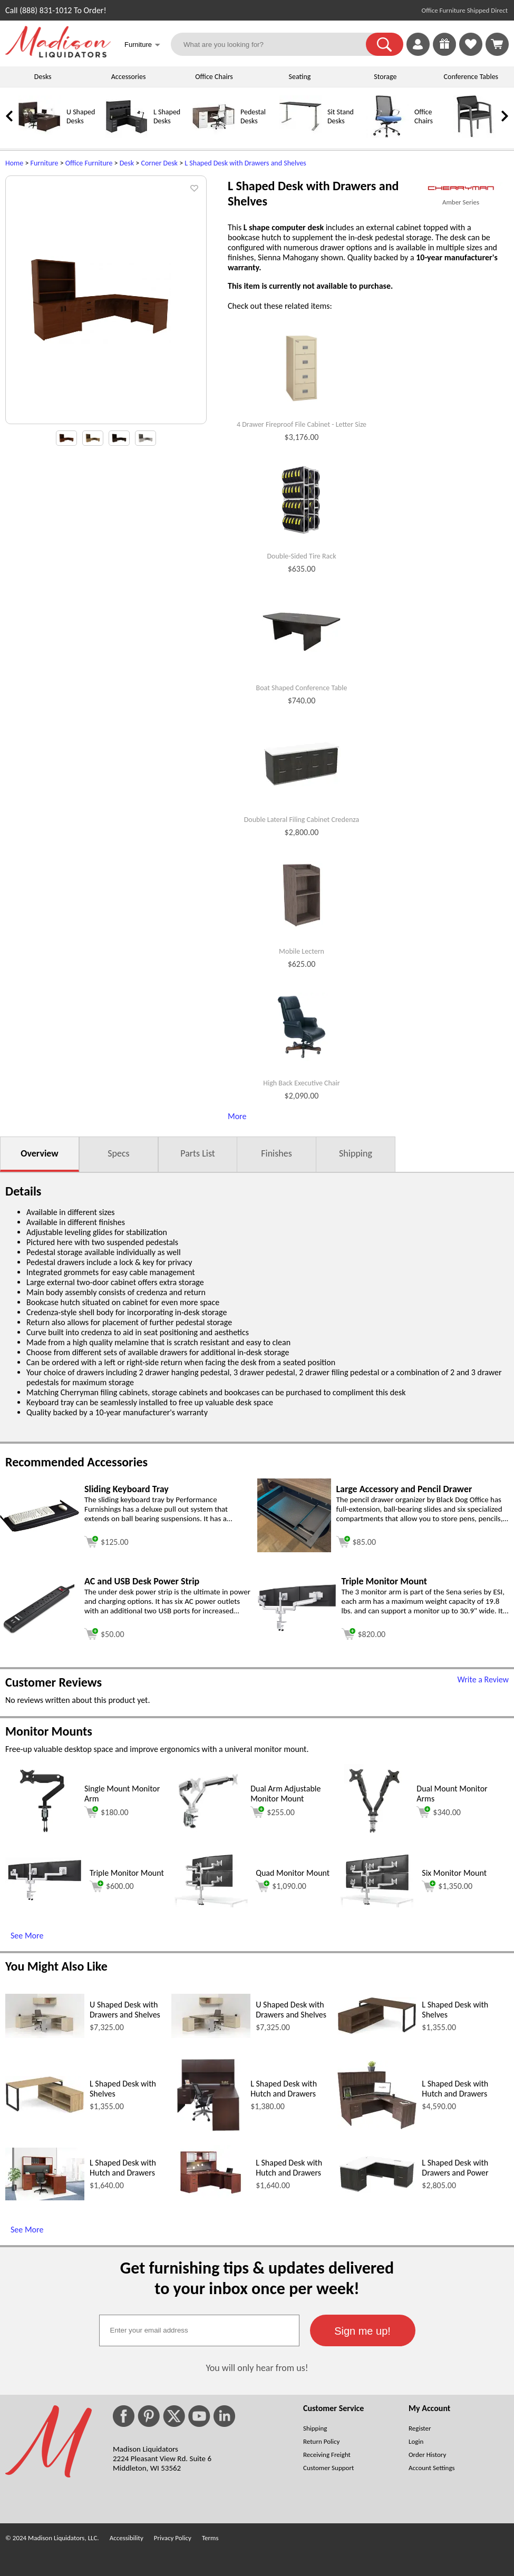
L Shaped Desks (166, 116)
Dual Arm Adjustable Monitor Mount (285, 1794)
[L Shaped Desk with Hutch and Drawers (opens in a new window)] (208, 2129)
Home (14, 163)
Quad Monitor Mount (292, 1873)
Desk (127, 163)
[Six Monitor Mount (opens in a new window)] (376, 1904)
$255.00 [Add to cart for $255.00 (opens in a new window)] (272, 1812)
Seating (300, 76)
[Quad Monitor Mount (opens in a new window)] (210, 1904)
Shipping (355, 1153)
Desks (43, 76)
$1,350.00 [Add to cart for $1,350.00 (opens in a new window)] (447, 1886)
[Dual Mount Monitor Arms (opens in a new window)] (374, 1835)
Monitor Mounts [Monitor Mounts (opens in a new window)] (48, 1731)
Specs (118, 1153)
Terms (210, 2538)
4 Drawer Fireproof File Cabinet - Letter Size (301, 424)
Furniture (45, 163)
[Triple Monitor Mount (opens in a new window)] (296, 1629)
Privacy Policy (172, 2538)
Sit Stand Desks (340, 116)
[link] (497, 44)
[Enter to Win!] (444, 53)
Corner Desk (159, 163)
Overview (39, 1153)
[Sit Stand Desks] (300, 135)
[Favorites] (470, 53)
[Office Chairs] (387, 135)
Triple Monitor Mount (127, 1873)
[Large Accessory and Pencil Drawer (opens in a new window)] (294, 1549)
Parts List (197, 1153)
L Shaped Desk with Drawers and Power (455, 2168)
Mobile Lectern (301, 951)
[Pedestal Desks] (213, 135)
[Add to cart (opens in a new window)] (106, 1540)
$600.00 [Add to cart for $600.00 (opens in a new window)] (112, 1886)
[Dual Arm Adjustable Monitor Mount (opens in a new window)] (208, 1835)
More (237, 1116)
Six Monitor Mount (454, 1873)
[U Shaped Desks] (39, 135)
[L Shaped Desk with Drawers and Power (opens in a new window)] (376, 2191)
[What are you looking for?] (275, 44)
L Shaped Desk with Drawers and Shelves (245, 163)
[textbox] (199, 2330)
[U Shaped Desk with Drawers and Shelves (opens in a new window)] (44, 2035)
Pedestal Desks (253, 116)
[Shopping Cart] (497, 44)
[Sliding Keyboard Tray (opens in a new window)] (39, 1529)
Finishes (276, 1153)
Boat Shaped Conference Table (301, 688)
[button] (384, 44)
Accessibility (126, 2538)
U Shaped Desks (80, 116)
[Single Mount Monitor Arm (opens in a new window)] (42, 1835)
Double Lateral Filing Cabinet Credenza (302, 820)
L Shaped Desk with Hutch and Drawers (283, 2089)
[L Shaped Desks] (126, 135)
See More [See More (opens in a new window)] (27, 1936)
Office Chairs (213, 76)
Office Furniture (89, 163)
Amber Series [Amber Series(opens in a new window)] (460, 202)
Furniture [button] (142, 46)
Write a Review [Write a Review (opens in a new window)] (483, 1679)
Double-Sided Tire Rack (301, 556)
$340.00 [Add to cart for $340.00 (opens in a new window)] (438, 1812)
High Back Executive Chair (301, 1083)
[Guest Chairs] (474, 135)
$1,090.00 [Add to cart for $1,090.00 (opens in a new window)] (281, 1886)
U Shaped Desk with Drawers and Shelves (125, 2010)
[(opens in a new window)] (460, 188)
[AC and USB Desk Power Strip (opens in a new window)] (39, 1632)
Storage (385, 76)
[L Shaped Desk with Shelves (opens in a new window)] (376, 2031)
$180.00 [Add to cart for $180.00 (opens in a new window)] (106, 1812)
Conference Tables (471, 76)
